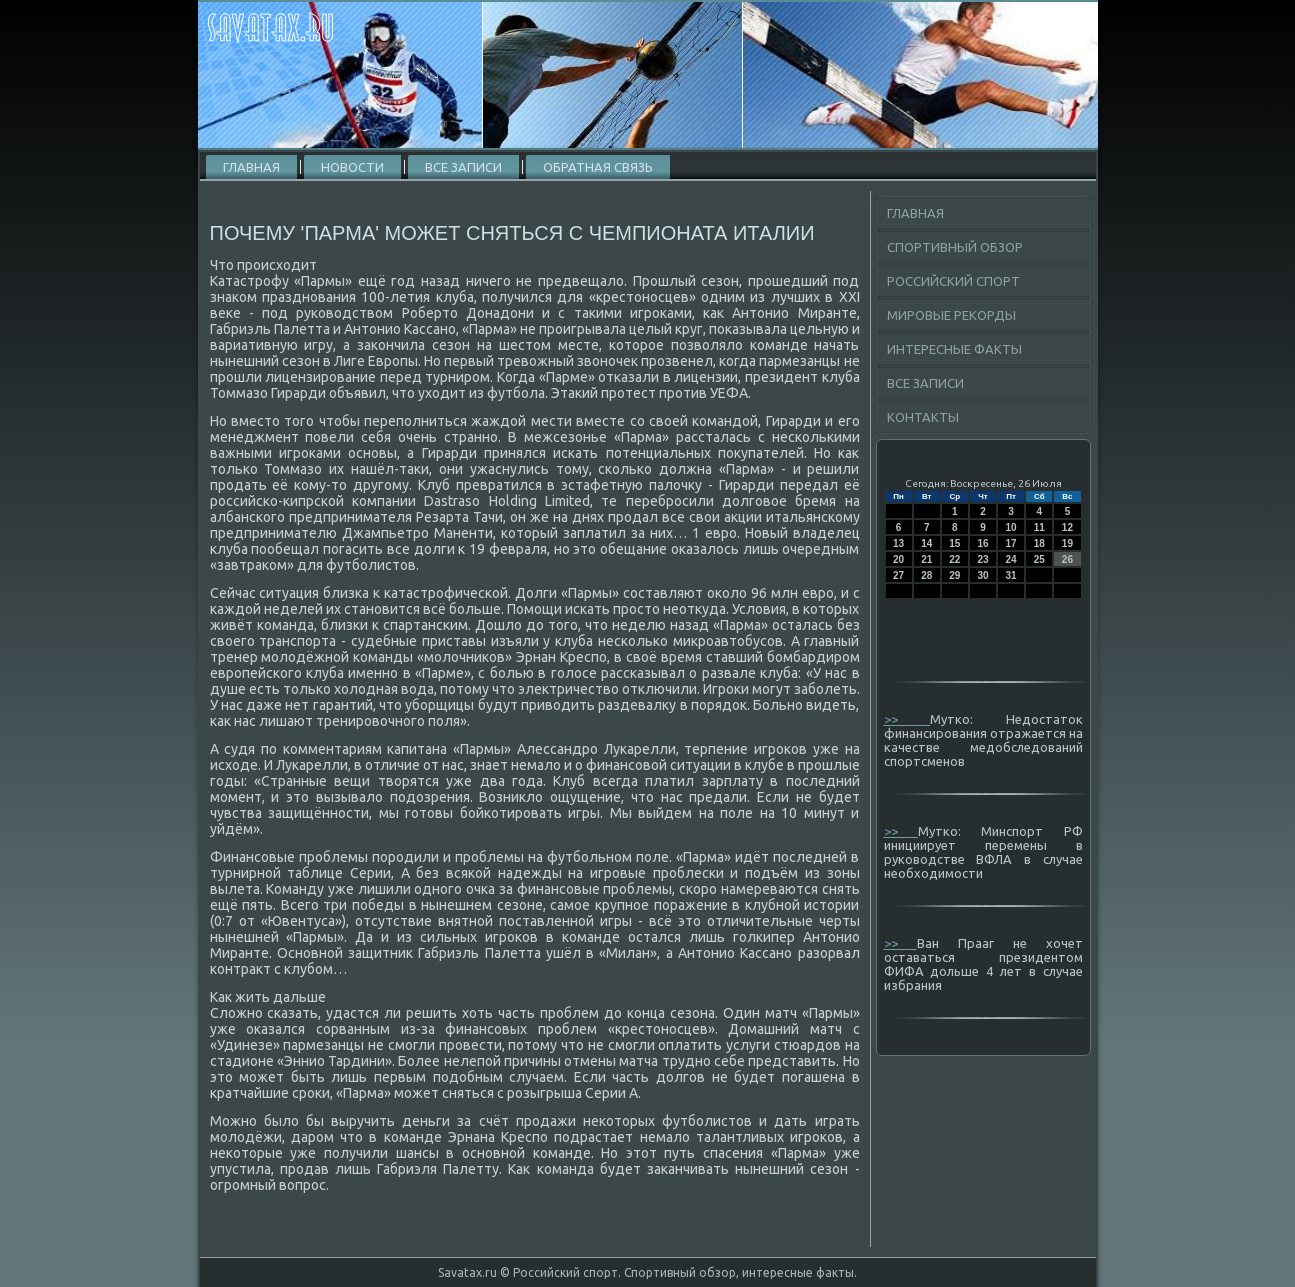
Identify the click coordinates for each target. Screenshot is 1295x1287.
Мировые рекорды (951, 315)
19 (1067, 543)
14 (926, 543)
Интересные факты (954, 349)
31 (1011, 575)
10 (1011, 527)
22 (954, 559)
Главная (251, 167)
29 (954, 575)
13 (898, 543)
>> (907, 719)
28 (926, 575)
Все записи (463, 167)
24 (1011, 559)
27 (898, 575)
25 (1039, 559)
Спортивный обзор (955, 247)
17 (1011, 543)
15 (954, 543)
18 (1039, 543)
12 (1067, 527)
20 (898, 559)
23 (982, 559)
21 (926, 559)
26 (1067, 559)
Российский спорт (953, 281)
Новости (352, 167)
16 (982, 543)
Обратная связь (598, 167)
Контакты (923, 417)
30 (982, 575)
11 (1039, 527)
